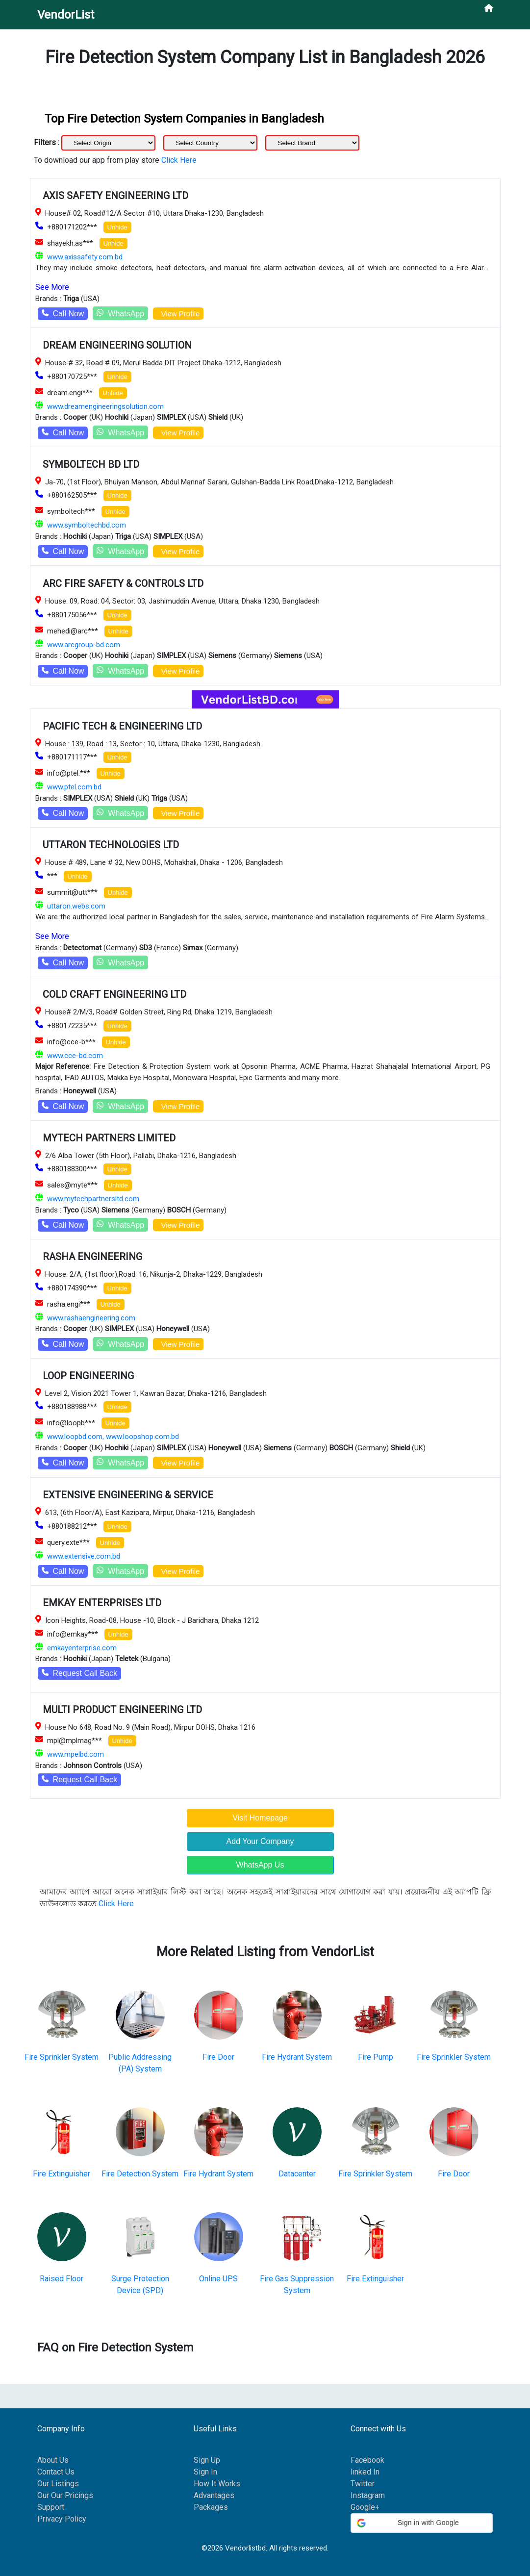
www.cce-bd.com (75, 1055)
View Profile (178, 313)
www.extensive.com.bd (83, 1556)
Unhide (117, 227)
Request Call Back (80, 1673)
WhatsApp (120, 313)
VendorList (65, 15)
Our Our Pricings (65, 2495)
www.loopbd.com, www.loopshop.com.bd (113, 1436)
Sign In (205, 2471)
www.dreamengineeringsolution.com (105, 406)
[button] (422, 2523)
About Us (53, 2460)
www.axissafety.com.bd (85, 257)
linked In (365, 2471)
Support (50, 2507)
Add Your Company (260, 1841)
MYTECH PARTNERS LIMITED (109, 1138)
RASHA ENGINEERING (92, 1257)
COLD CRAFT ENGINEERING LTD (114, 994)
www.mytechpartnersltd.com (93, 1198)
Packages (211, 2507)
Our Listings (58, 2483)
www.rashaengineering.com (91, 1317)
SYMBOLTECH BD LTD (91, 464)
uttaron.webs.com (76, 906)
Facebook (367, 2460)
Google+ (365, 2507)
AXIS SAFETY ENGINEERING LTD (115, 196)
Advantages (214, 2495)
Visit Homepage (260, 1818)
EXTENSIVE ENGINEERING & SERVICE (128, 1495)
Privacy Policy (61, 2519)
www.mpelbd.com (75, 1754)
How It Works (217, 2483)
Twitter (363, 2483)
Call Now (63, 313)
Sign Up (207, 2460)
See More (52, 287)
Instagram (368, 2495)
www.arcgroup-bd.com (83, 644)
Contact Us (56, 2471)
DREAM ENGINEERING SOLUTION (117, 345)
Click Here (179, 160)
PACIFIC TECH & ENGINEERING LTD (122, 726)
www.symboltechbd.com (86, 525)
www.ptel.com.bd (74, 787)
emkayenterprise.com (82, 1647)
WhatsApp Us (260, 1865)
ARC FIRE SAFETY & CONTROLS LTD (123, 583)
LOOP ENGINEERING (88, 1376)
